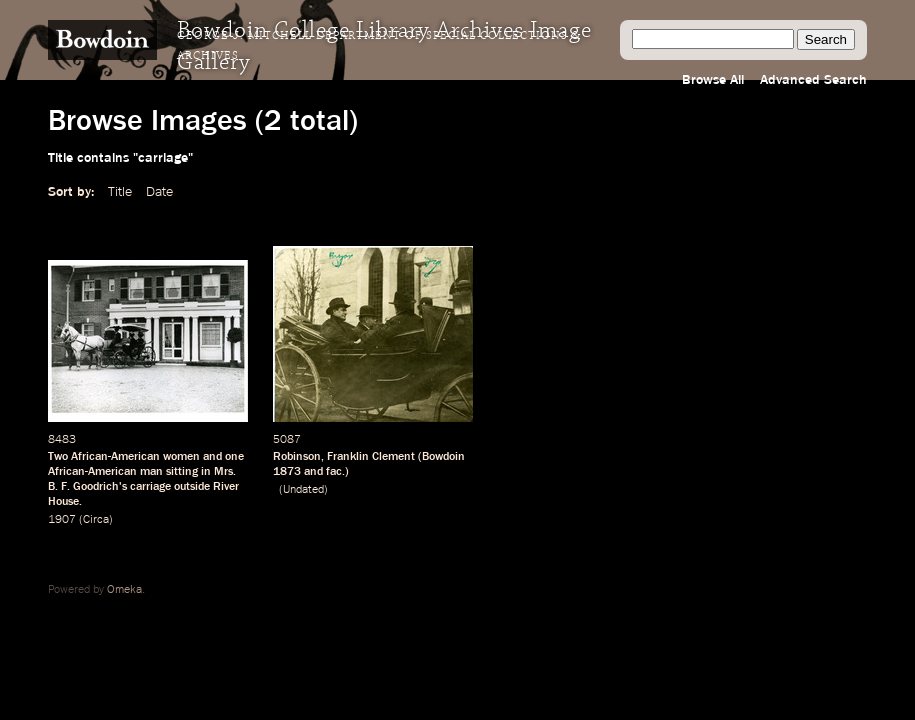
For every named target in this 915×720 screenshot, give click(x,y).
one (234, 457)
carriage (150, 487)
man (151, 472)
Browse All (713, 80)
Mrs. (225, 472)
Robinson (297, 457)
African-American (92, 472)
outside (192, 487)
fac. (335, 472)
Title (120, 192)
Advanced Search (813, 80)
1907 (62, 520)
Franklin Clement (371, 457)
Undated (303, 490)
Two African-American (104, 457)
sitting (182, 472)
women (181, 457)
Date (159, 192)
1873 (287, 472)
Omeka (124, 590)
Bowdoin (443, 457)
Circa (96, 520)
